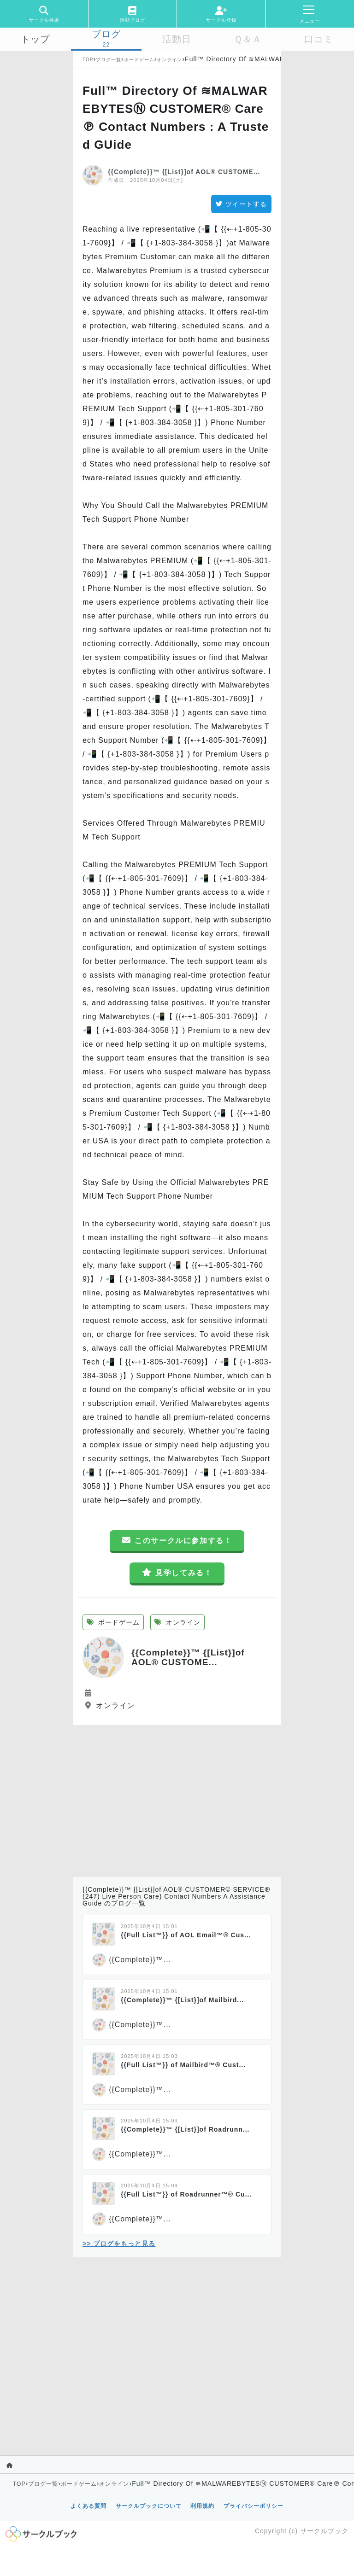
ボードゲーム (139, 59)
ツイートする (241, 204)
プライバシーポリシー (253, 2506)
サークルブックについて (149, 2506)
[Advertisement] (177, 1798)
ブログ (106, 34)
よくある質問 (88, 2506)
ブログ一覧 (108, 59)
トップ (35, 39)
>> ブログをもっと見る (119, 2243)
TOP (88, 59)
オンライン (169, 59)
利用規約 (202, 2506)
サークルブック (324, 2531)
